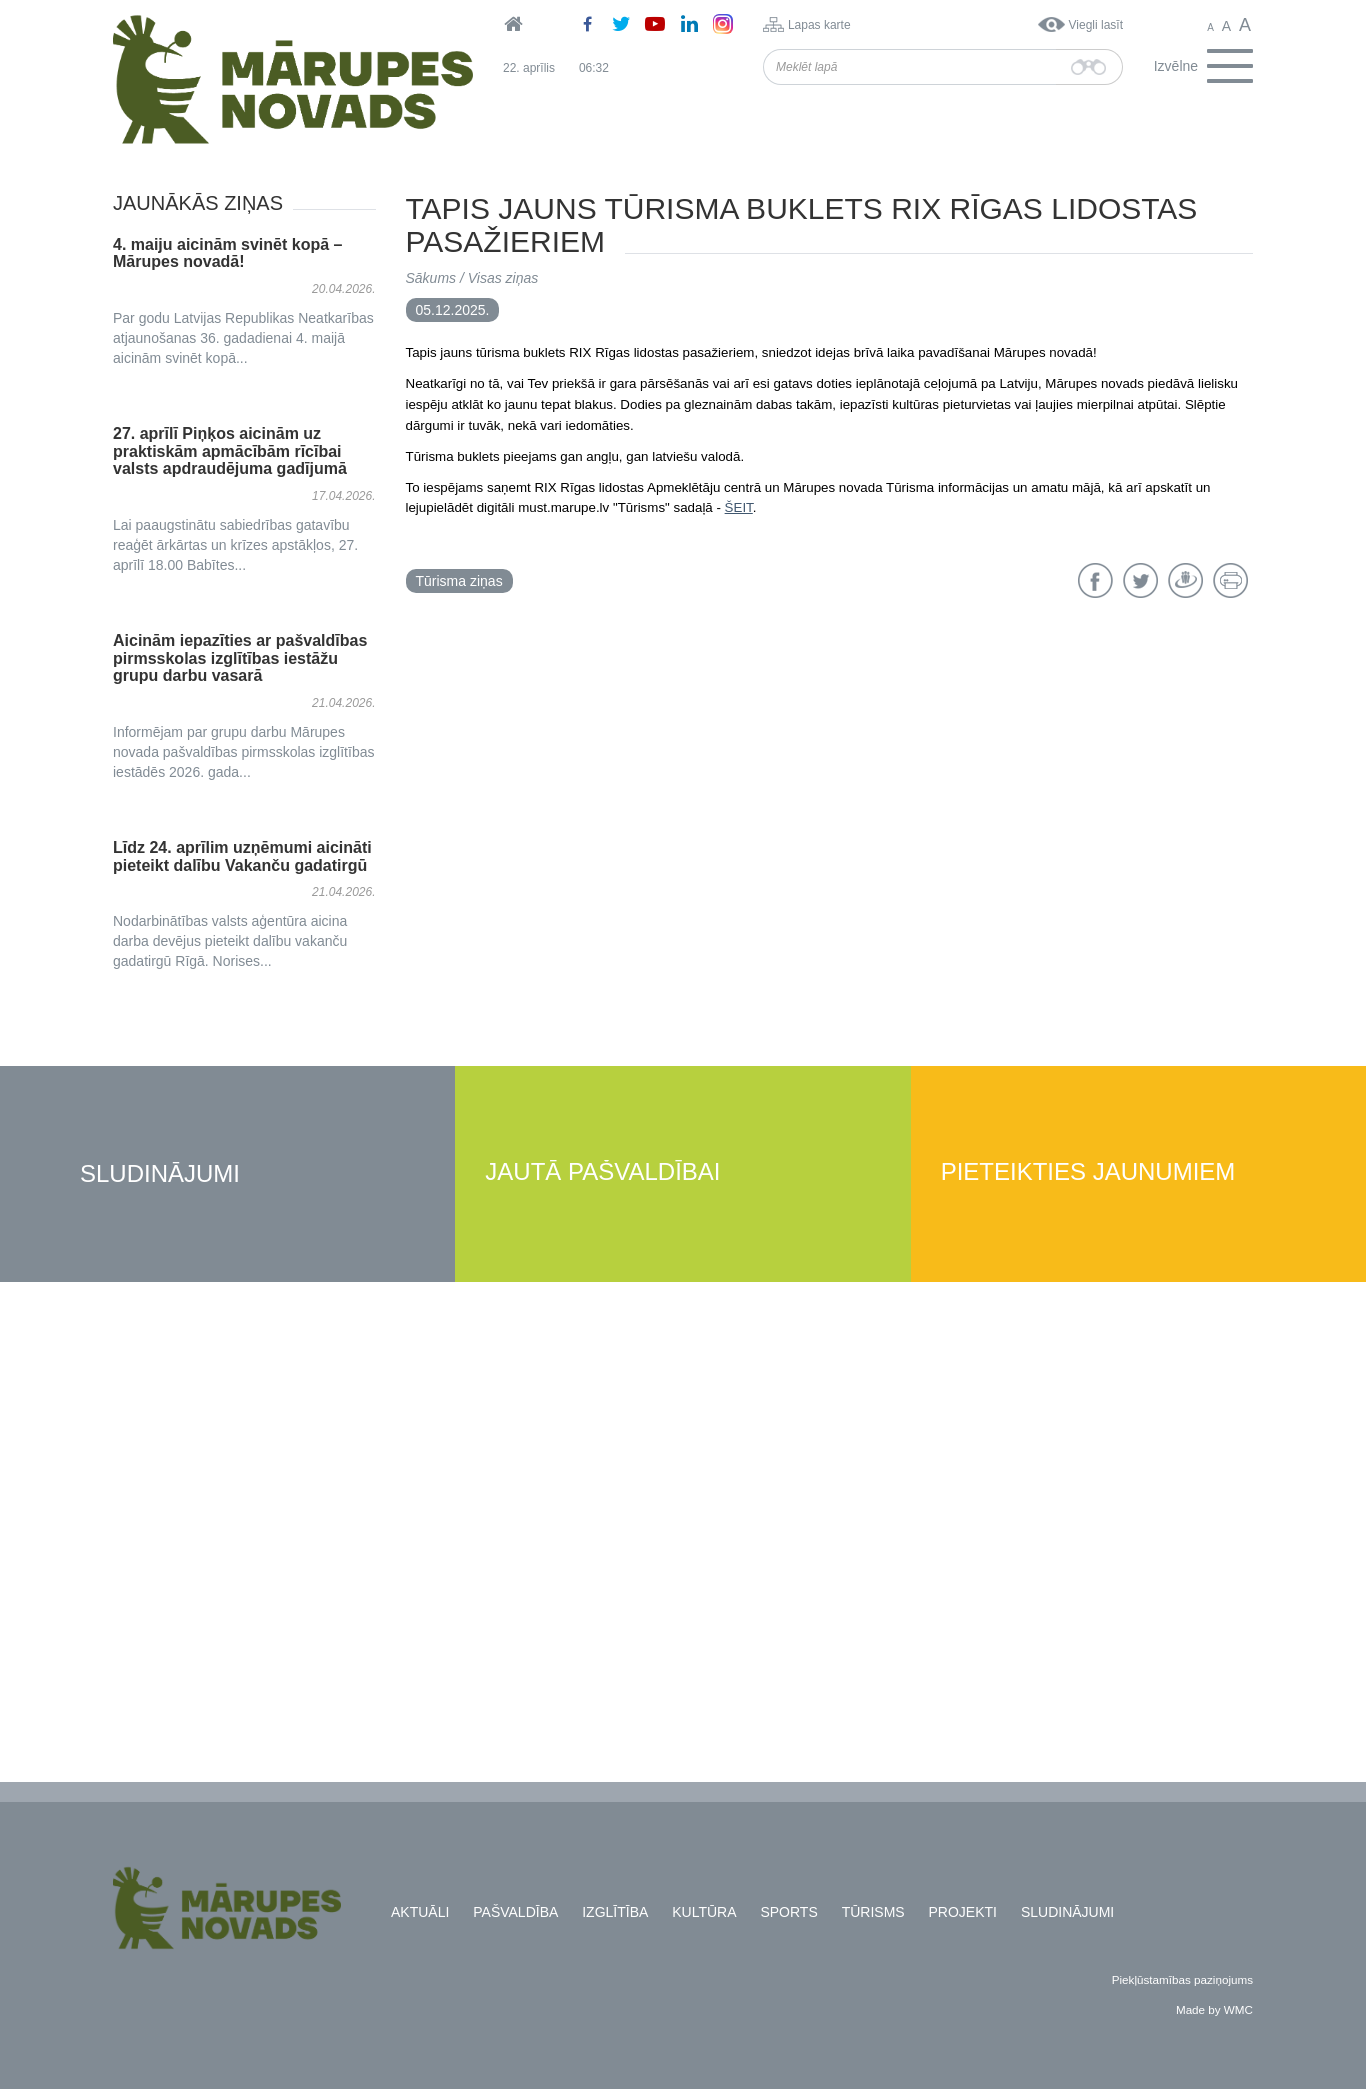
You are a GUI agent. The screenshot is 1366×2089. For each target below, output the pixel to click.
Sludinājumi (160, 1174)
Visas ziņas (503, 278)
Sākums (431, 278)
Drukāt (1230, 580)
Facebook (1095, 580)
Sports (788, 1912)
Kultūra (704, 1912)
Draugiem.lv (1185, 580)
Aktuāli (420, 1912)
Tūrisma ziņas (459, 581)
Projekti (963, 1912)
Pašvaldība (515, 1912)
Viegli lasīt (1096, 25)
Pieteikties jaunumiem (1088, 1172)
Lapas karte (819, 25)
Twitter (1140, 580)
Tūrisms (873, 1912)
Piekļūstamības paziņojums (1182, 1979)
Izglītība (615, 1912)
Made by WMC (1214, 2009)
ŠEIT (739, 507)
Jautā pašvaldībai (602, 1172)
